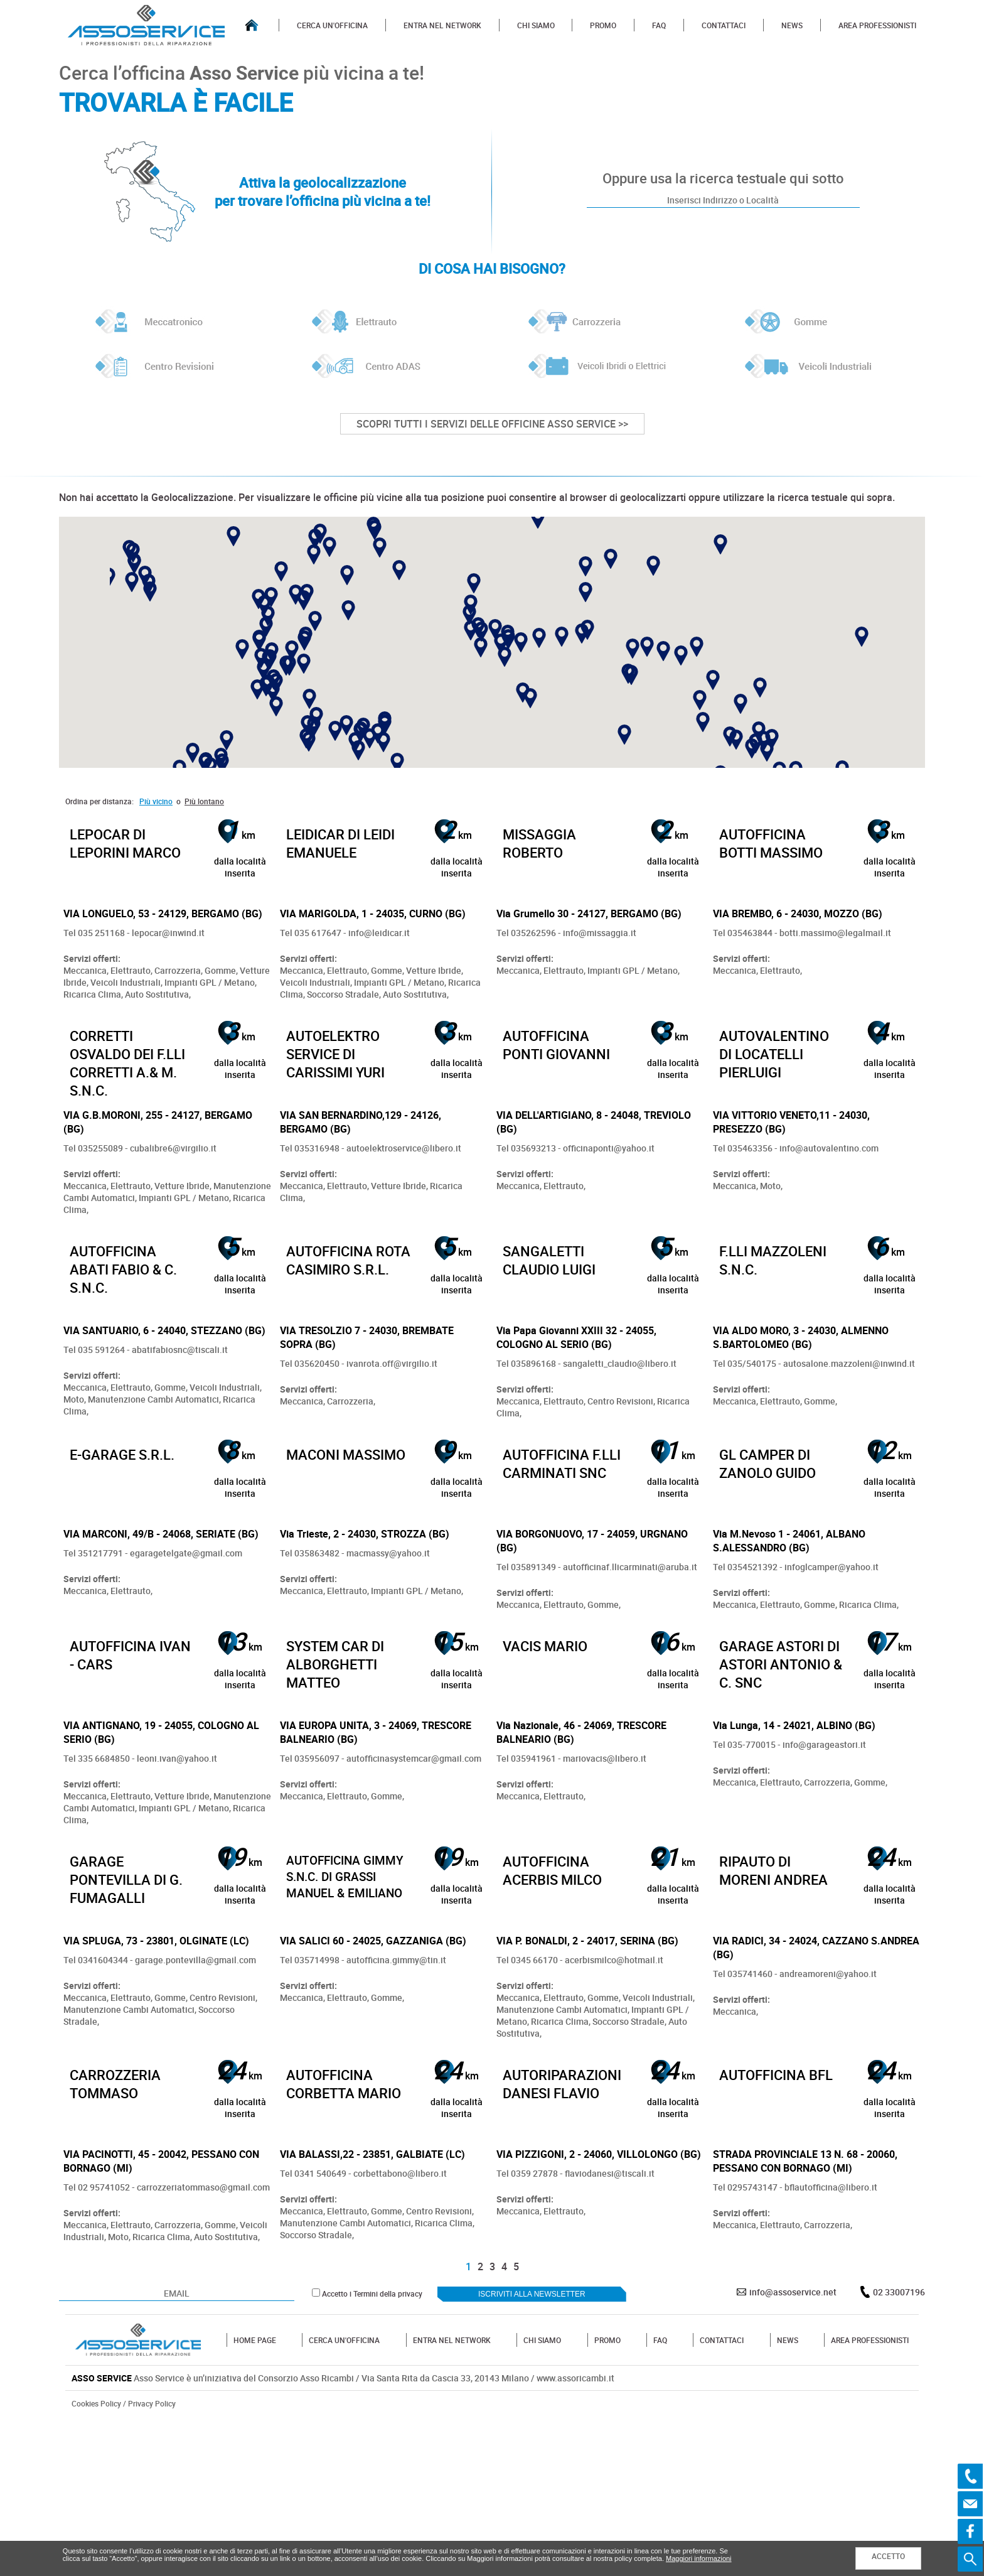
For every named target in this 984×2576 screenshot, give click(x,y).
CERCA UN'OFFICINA (332, 25)
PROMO (603, 25)
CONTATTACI (724, 25)
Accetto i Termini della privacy (372, 2448)
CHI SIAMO (536, 25)
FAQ (659, 25)
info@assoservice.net (793, 2446)
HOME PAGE (254, 2494)
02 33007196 (899, 2446)
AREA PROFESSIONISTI (877, 25)
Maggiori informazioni (699, 2558)
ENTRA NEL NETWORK (442, 25)
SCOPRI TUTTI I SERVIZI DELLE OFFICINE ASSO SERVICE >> (492, 424)
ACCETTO (888, 2556)
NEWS (792, 25)
